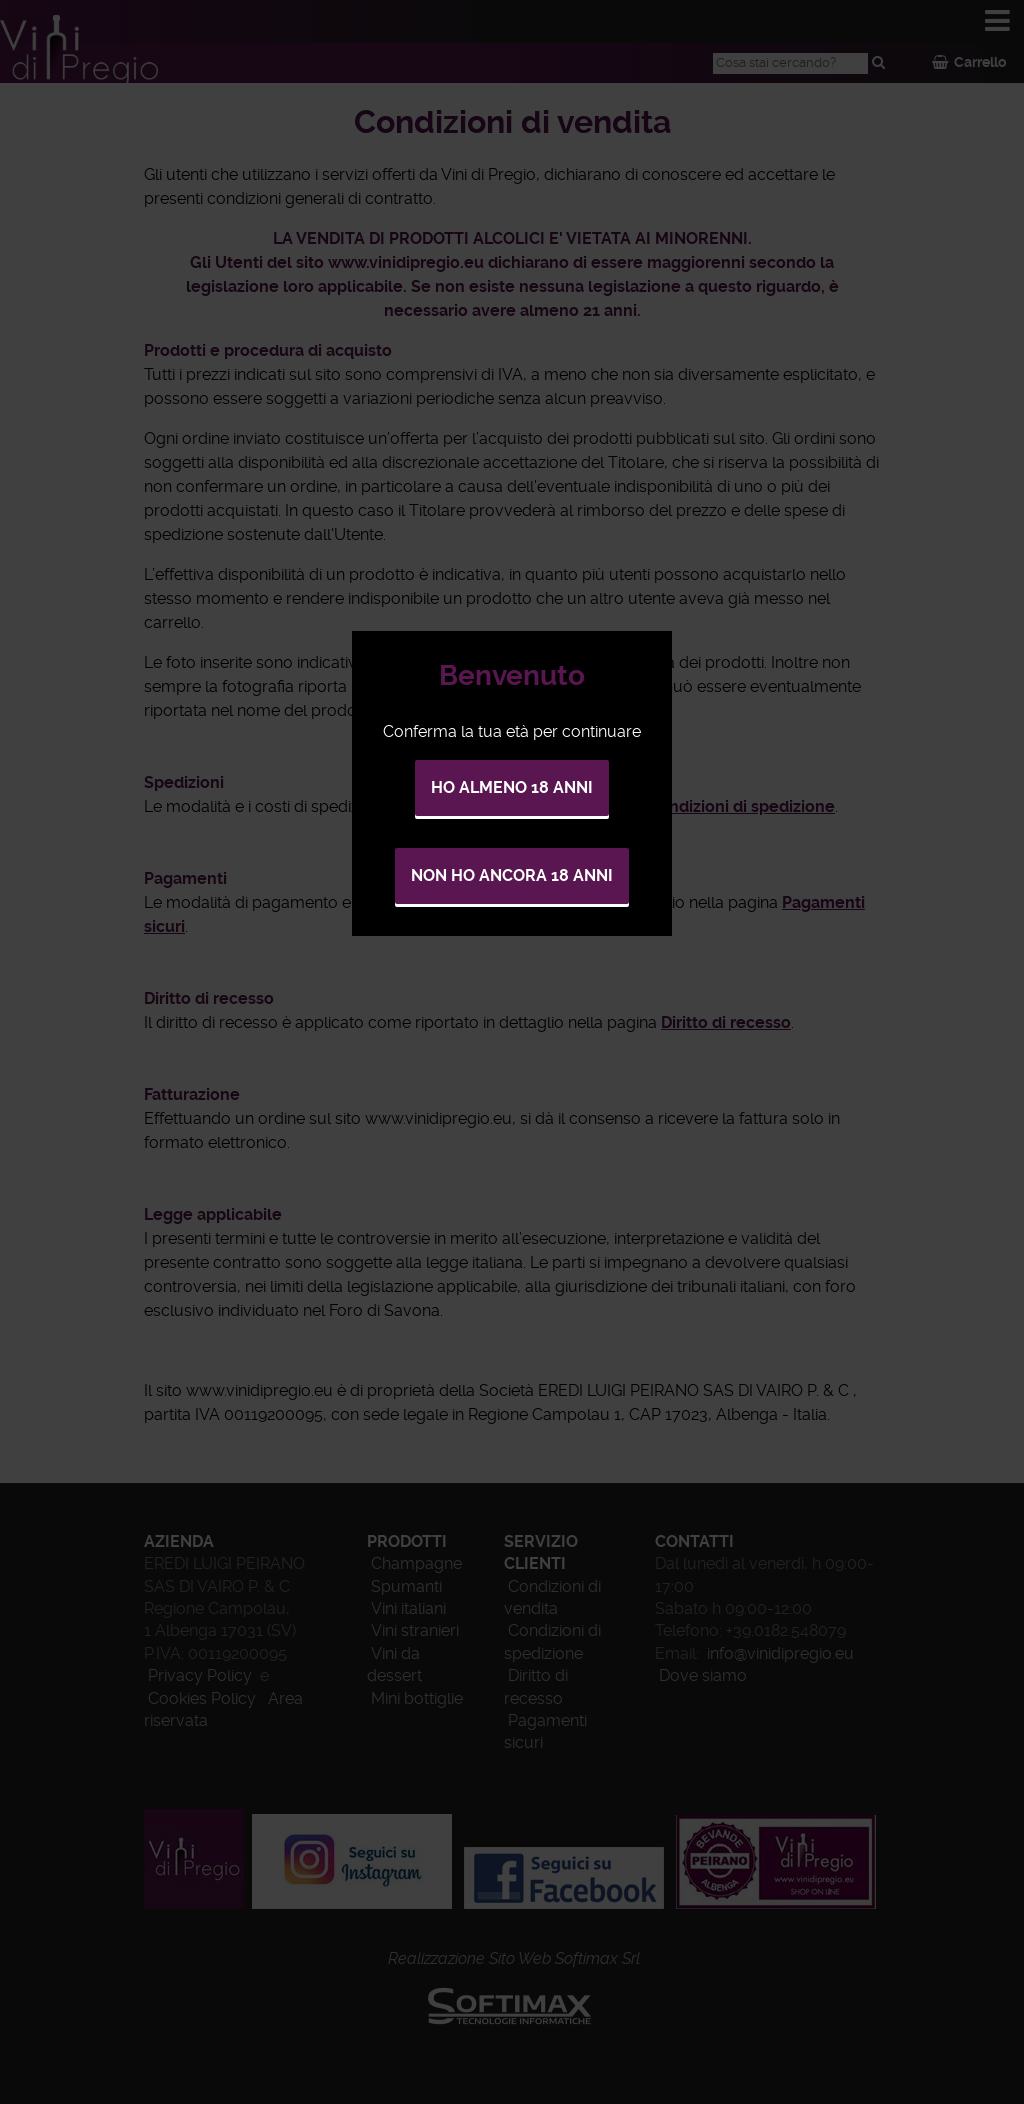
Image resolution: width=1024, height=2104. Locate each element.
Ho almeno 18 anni (512, 787)
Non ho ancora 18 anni (512, 875)
